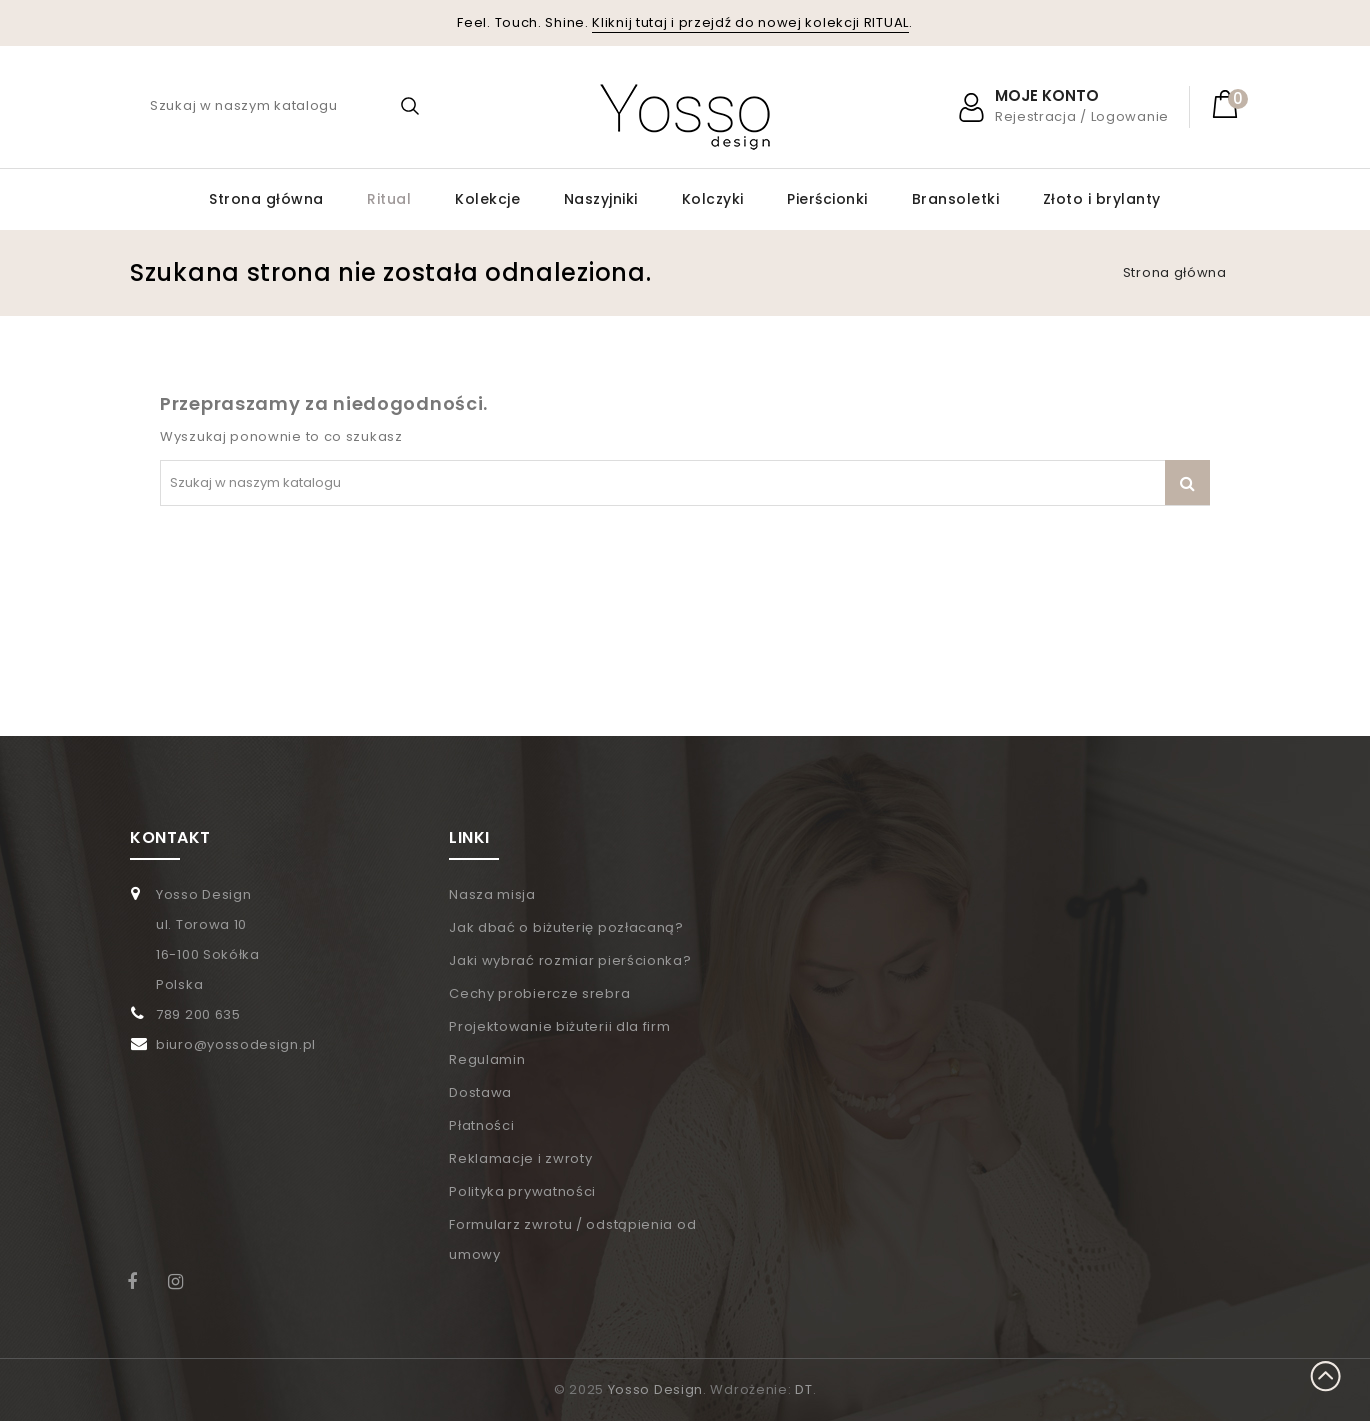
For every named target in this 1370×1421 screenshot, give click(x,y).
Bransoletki (956, 199)
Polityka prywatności (522, 1191)
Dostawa (480, 1092)
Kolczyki (713, 199)
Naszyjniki (601, 199)
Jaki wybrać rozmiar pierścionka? (570, 960)
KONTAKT (170, 837)
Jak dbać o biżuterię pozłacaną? (566, 927)
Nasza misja (492, 894)
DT (803, 1389)
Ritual (389, 199)
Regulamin (487, 1059)
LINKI (469, 837)
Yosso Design (655, 1389)
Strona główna (266, 199)
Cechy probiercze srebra (539, 993)
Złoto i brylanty (1102, 199)
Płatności (481, 1125)
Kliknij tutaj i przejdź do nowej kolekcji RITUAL (750, 22)
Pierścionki (827, 199)
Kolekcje (487, 199)
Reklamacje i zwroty (520, 1158)
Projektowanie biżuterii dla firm (559, 1026)
